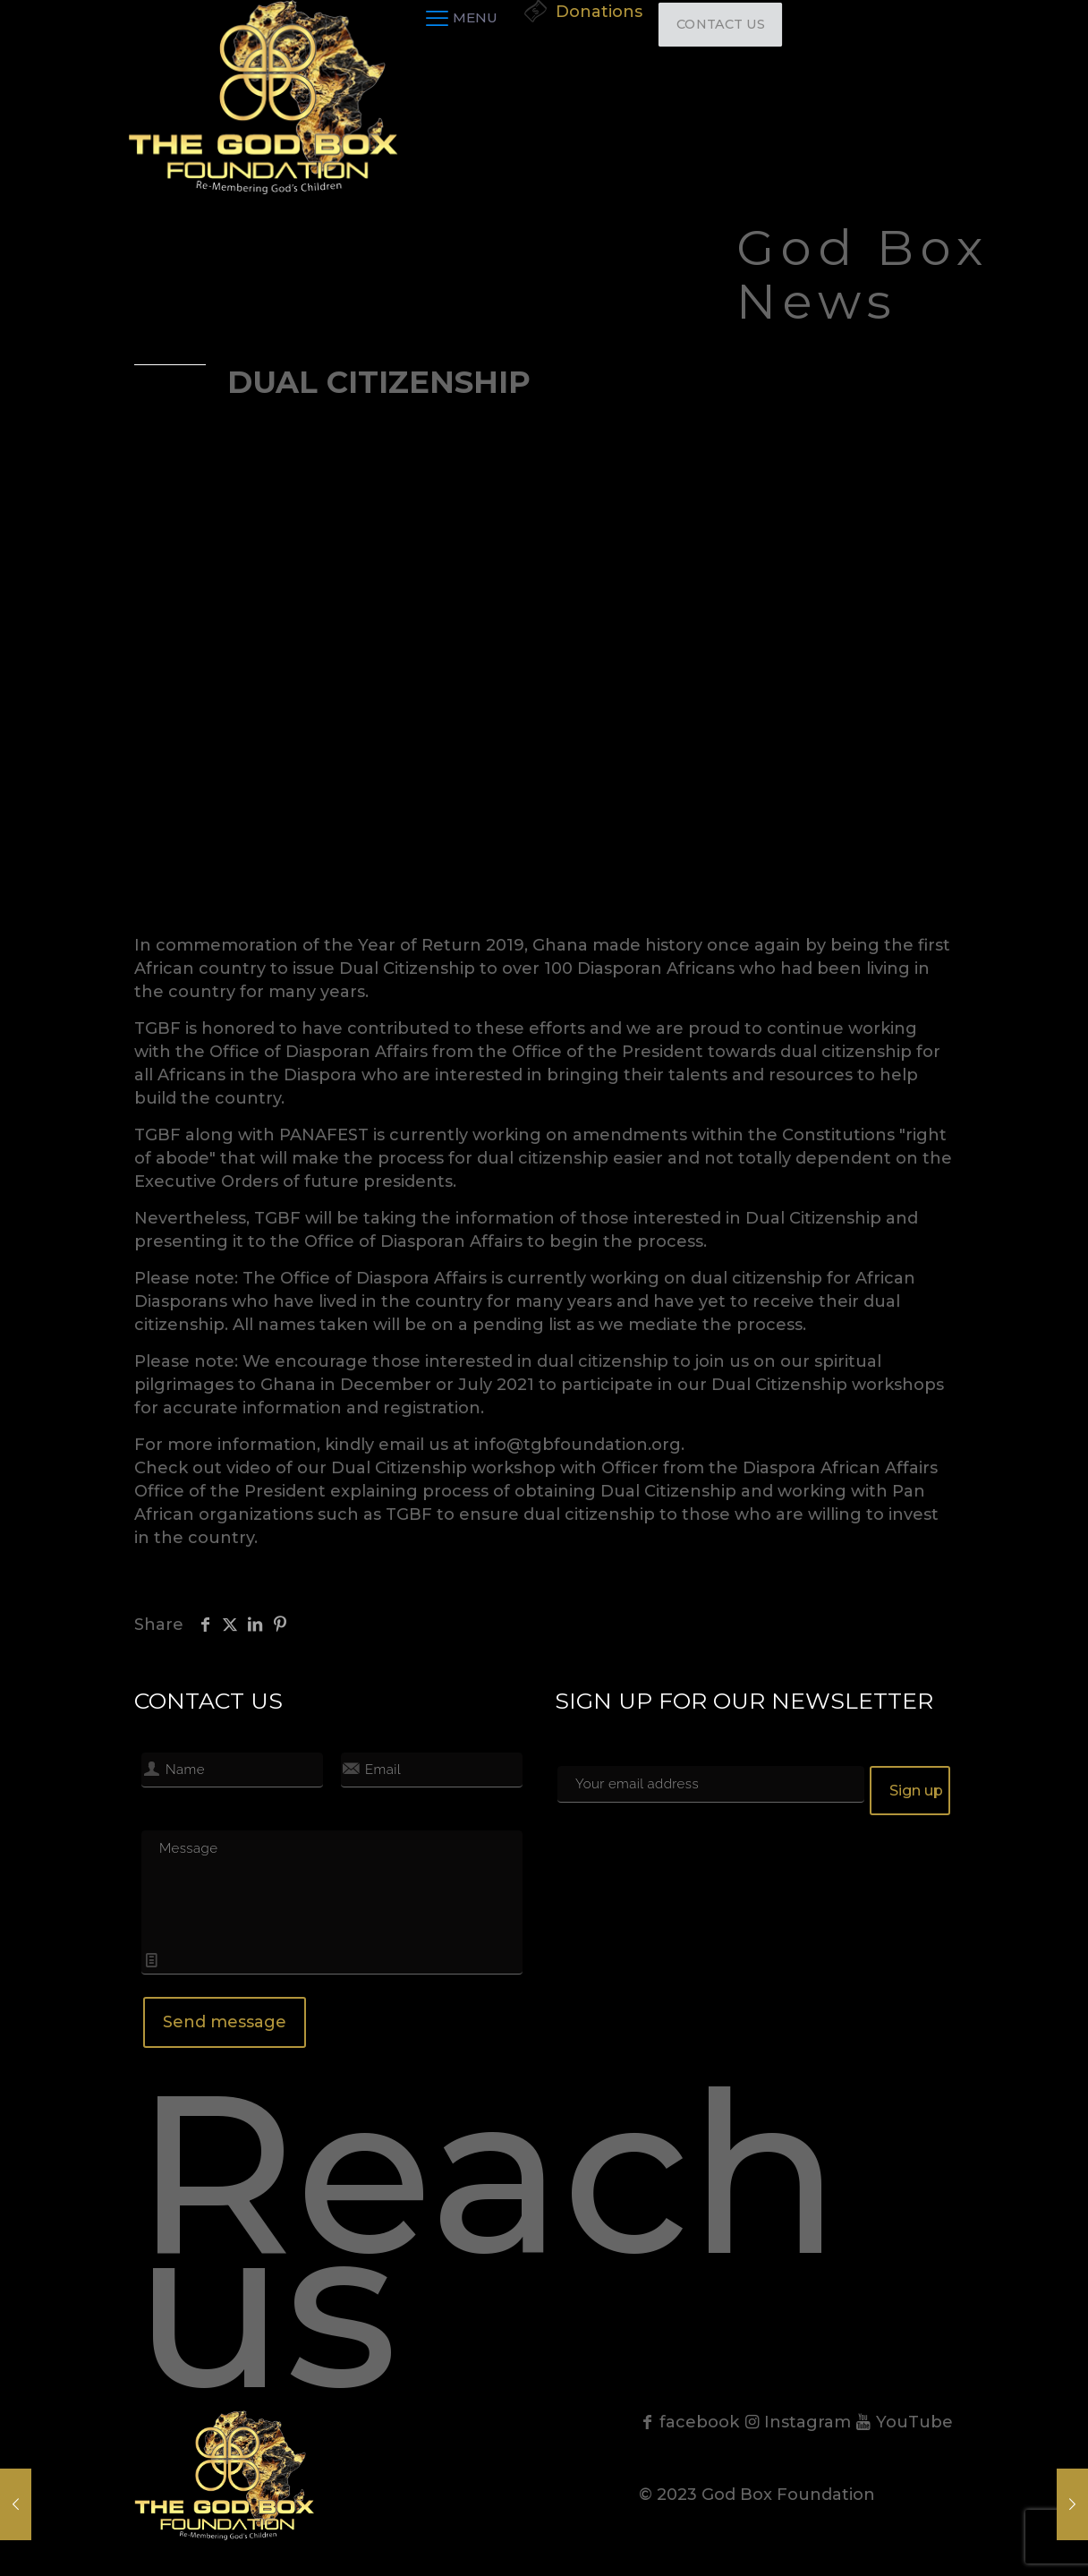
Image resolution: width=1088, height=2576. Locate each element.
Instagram (797, 2422)
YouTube (904, 2422)
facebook (689, 2422)
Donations (599, 11)
